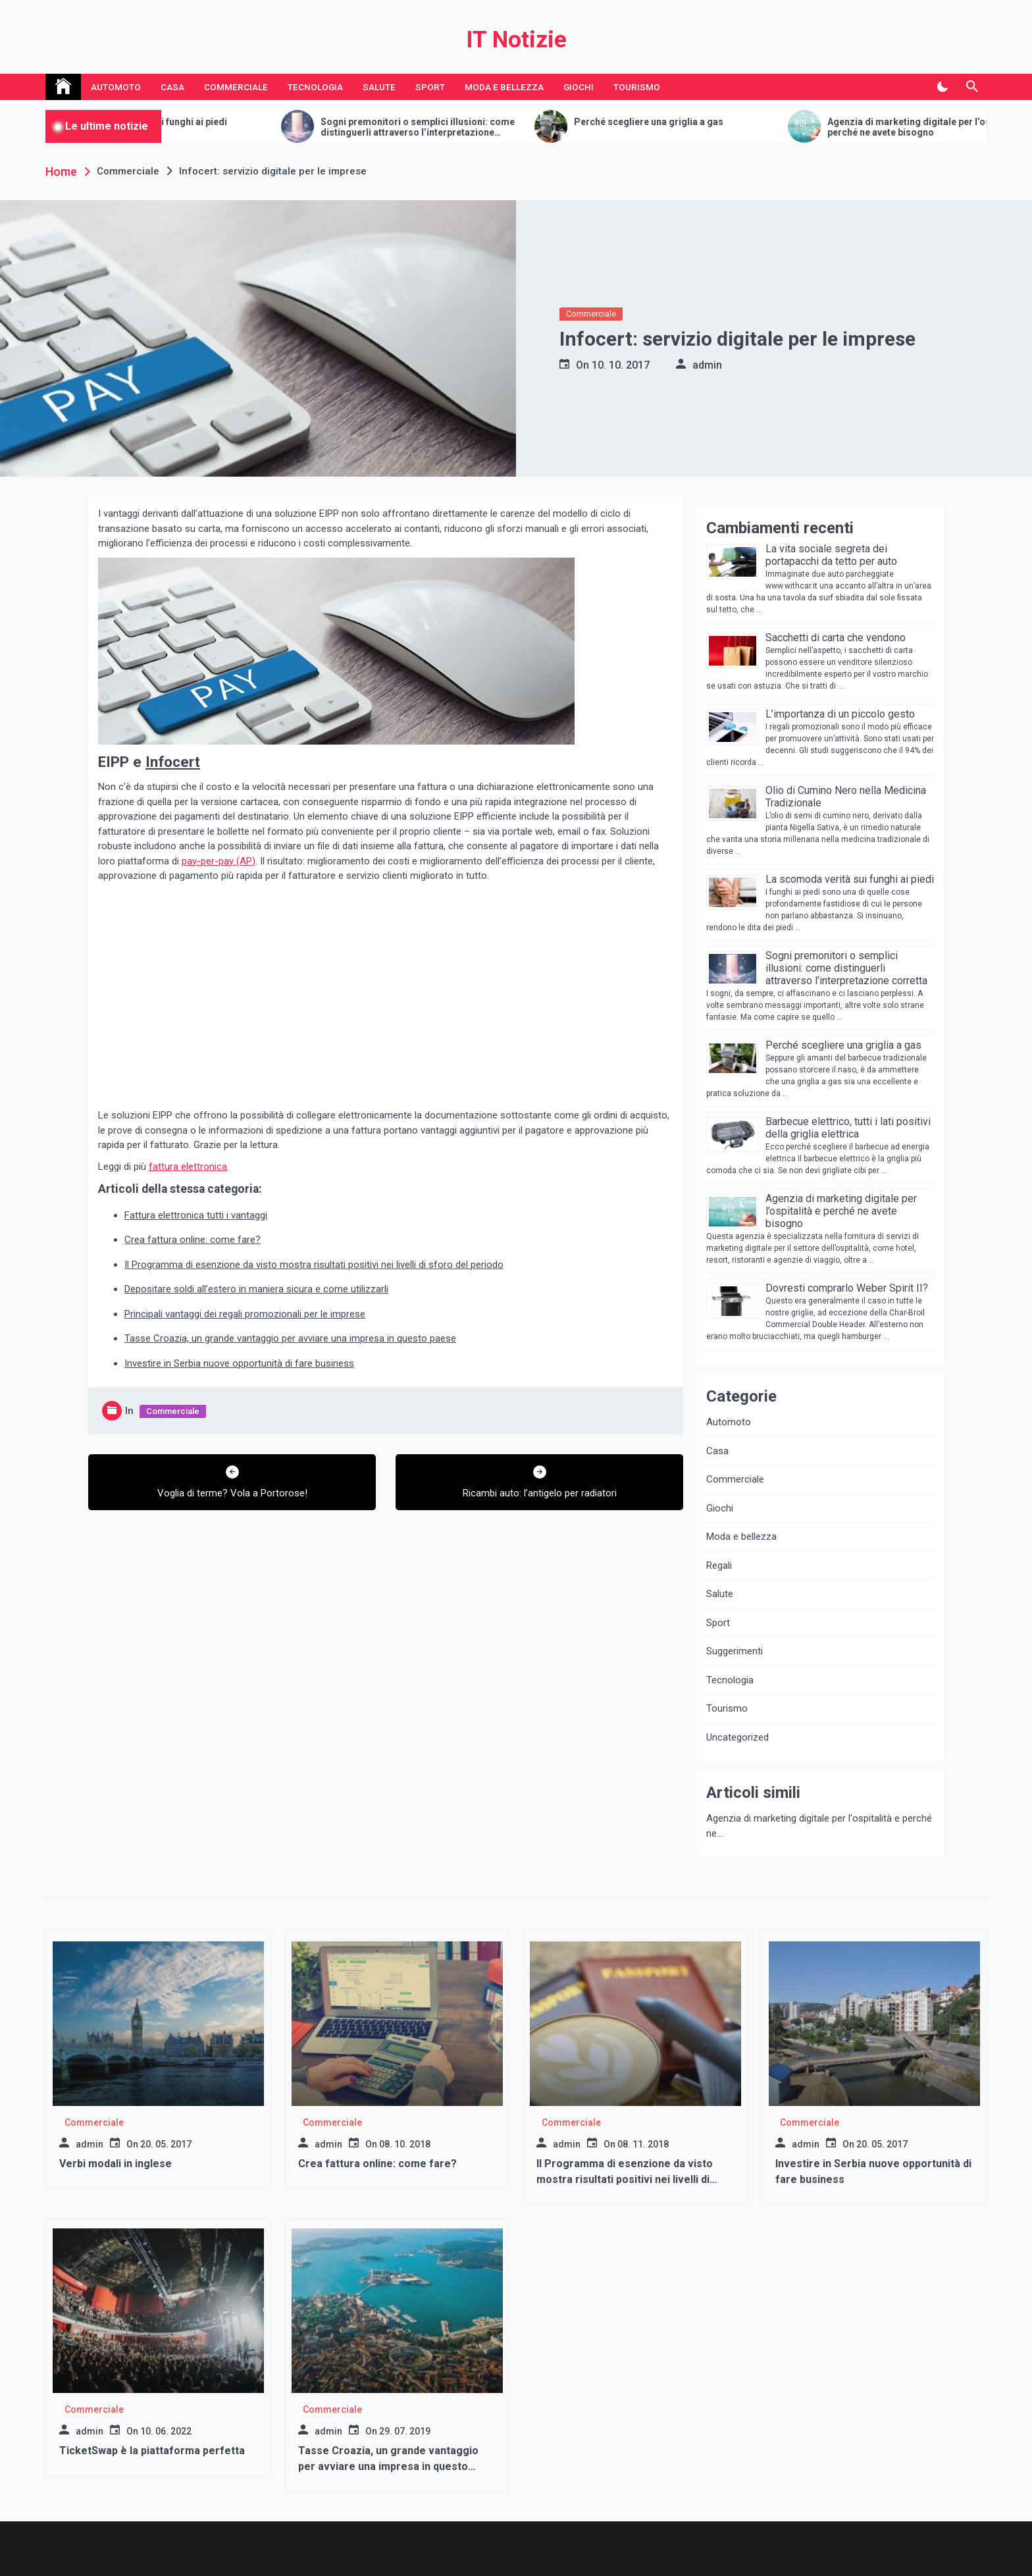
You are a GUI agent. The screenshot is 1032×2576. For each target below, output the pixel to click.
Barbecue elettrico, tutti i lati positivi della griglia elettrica (848, 1127)
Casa (172, 87)
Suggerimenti (734, 1651)
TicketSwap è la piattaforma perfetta (152, 2450)
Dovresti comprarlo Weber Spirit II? (846, 1288)
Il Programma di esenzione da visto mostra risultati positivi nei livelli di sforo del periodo (313, 1265)
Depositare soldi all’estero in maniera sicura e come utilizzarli (256, 1289)
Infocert (172, 761)
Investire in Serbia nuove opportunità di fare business (239, 1363)
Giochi (578, 87)
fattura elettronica (188, 1166)
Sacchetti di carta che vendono (296, 122)
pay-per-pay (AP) (218, 861)
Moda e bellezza (504, 87)
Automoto (116, 87)
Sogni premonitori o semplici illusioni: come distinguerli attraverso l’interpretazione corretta (833, 128)
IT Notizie (516, 39)
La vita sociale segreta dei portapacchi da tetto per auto (831, 554)
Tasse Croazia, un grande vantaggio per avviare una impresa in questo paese (290, 1338)
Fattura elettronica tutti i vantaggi (195, 1215)
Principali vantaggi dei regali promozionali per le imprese (244, 1314)
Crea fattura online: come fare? (192, 1240)
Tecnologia (315, 87)
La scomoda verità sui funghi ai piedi (562, 122)
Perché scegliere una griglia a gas (843, 1045)
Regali (719, 1565)
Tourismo (636, 87)
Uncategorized (737, 1737)
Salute (379, 87)
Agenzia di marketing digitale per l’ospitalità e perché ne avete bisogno (841, 1211)
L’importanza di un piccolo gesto (840, 714)
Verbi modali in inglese (115, 2163)
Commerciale (236, 87)
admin (707, 365)
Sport (430, 87)
